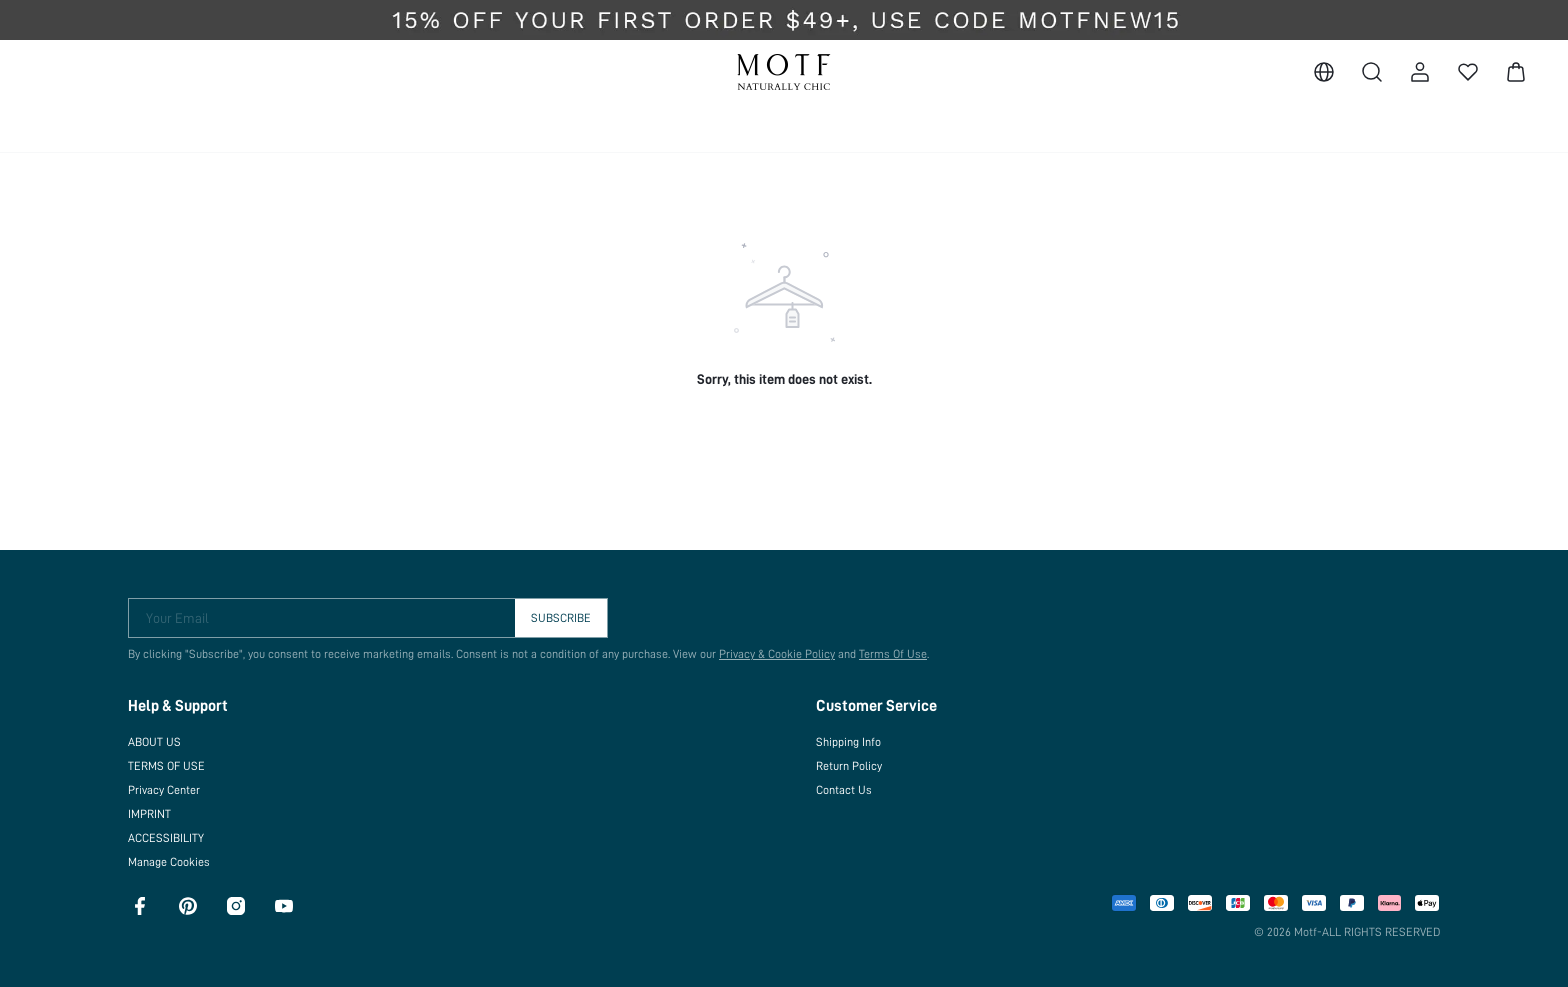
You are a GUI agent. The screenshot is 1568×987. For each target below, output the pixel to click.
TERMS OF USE (166, 766)
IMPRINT (149, 814)
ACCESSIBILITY (166, 838)
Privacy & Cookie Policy (777, 654)
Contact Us (844, 790)
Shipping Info (848, 742)
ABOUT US (154, 742)
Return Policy (849, 766)
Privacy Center (164, 790)
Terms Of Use (893, 654)
